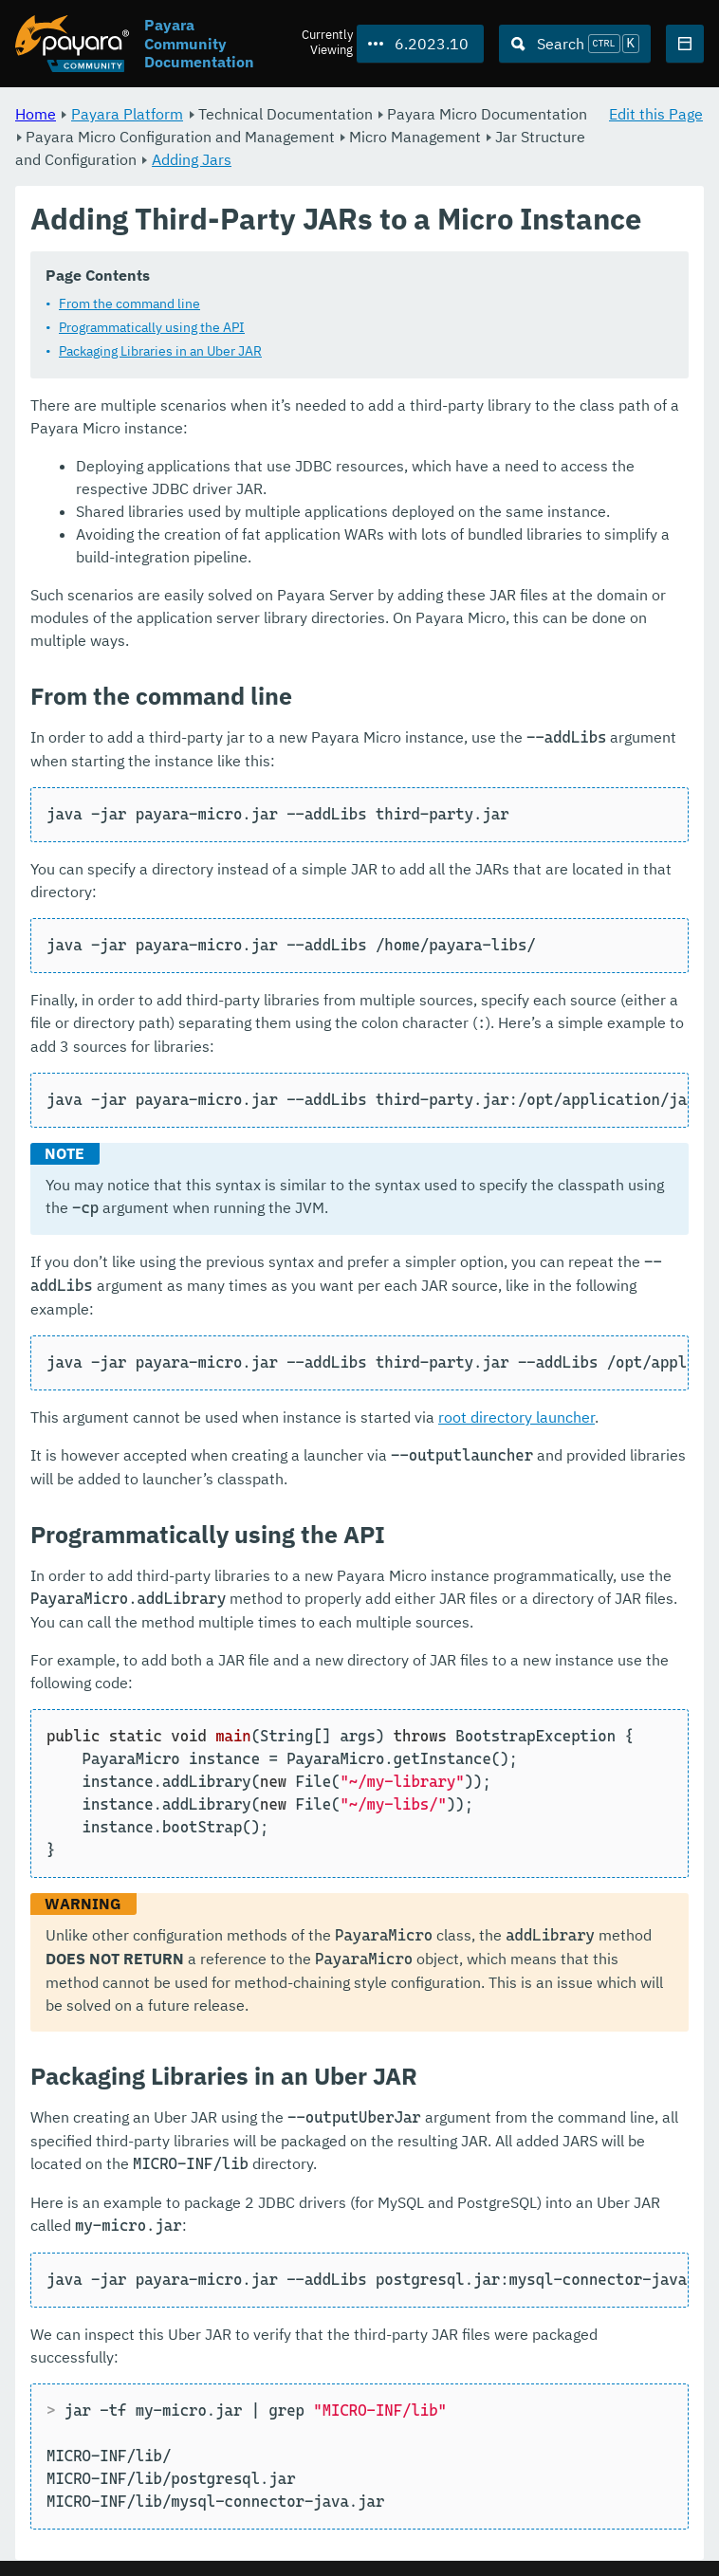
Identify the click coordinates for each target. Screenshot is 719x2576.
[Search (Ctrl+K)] (575, 44)
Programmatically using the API (152, 328)
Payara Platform (127, 113)
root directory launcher (516, 1417)
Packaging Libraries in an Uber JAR (160, 351)
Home (35, 113)
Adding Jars (191, 159)
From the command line (129, 304)
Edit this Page (656, 113)
